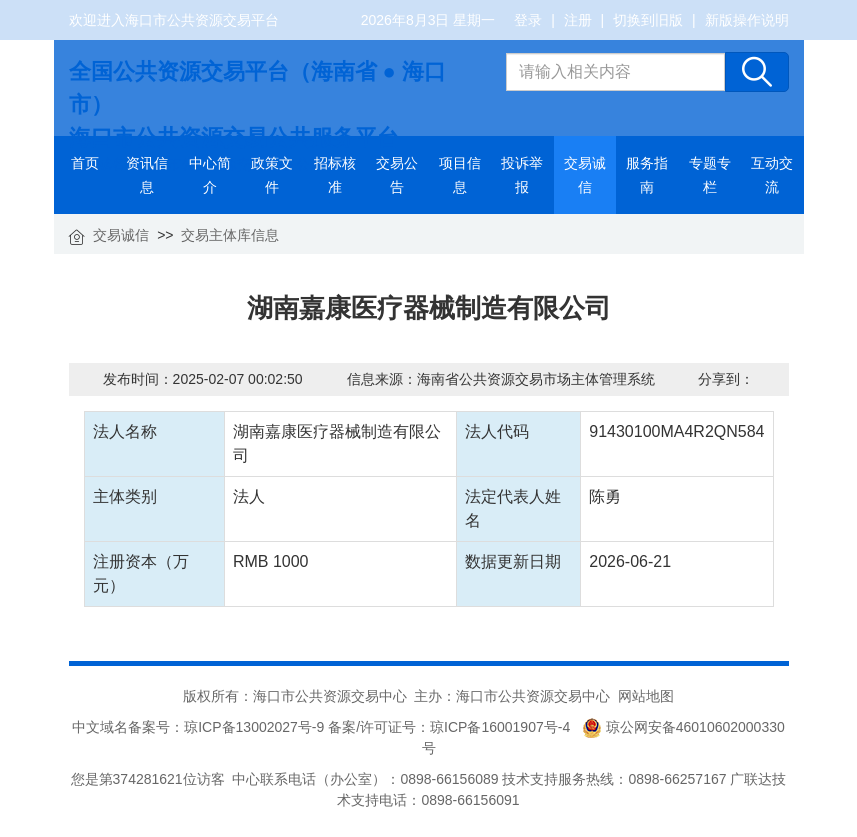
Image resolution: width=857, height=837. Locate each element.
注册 (578, 20)
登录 (528, 20)
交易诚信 (121, 235)
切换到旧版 (648, 20)
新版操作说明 (747, 20)
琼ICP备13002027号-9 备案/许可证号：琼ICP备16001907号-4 (381, 727)
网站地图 (646, 696)
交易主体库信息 (230, 235)
